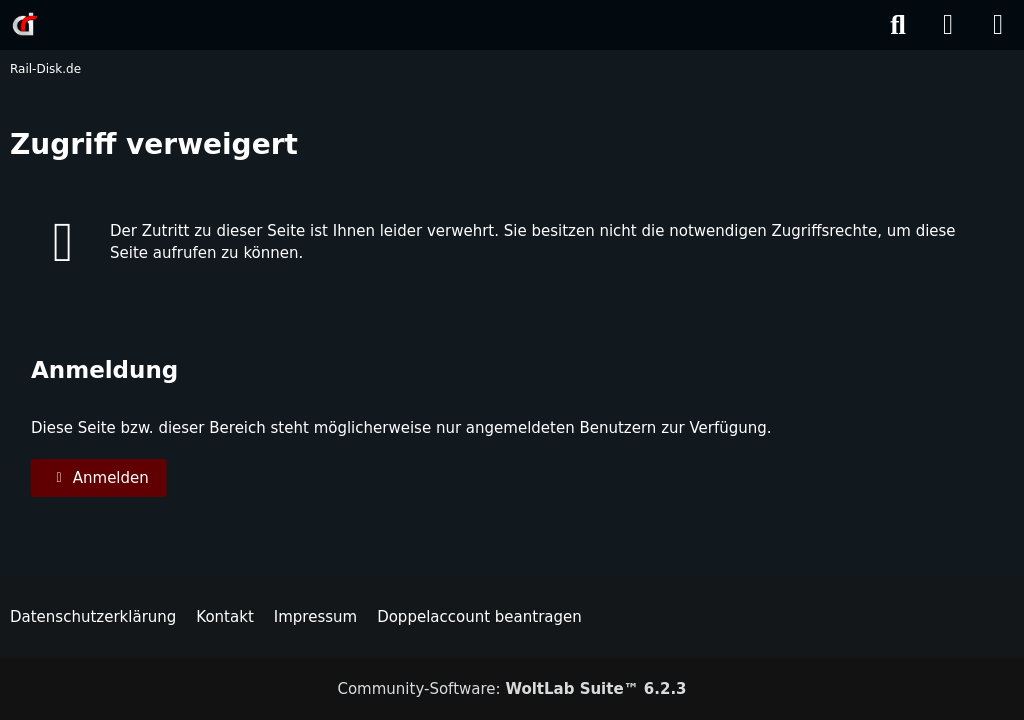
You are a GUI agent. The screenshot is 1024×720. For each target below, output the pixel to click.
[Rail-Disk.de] (25, 24)
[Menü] (998, 25)
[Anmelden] (948, 25)
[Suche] (898, 25)
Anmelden (99, 478)
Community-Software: (511, 689)
